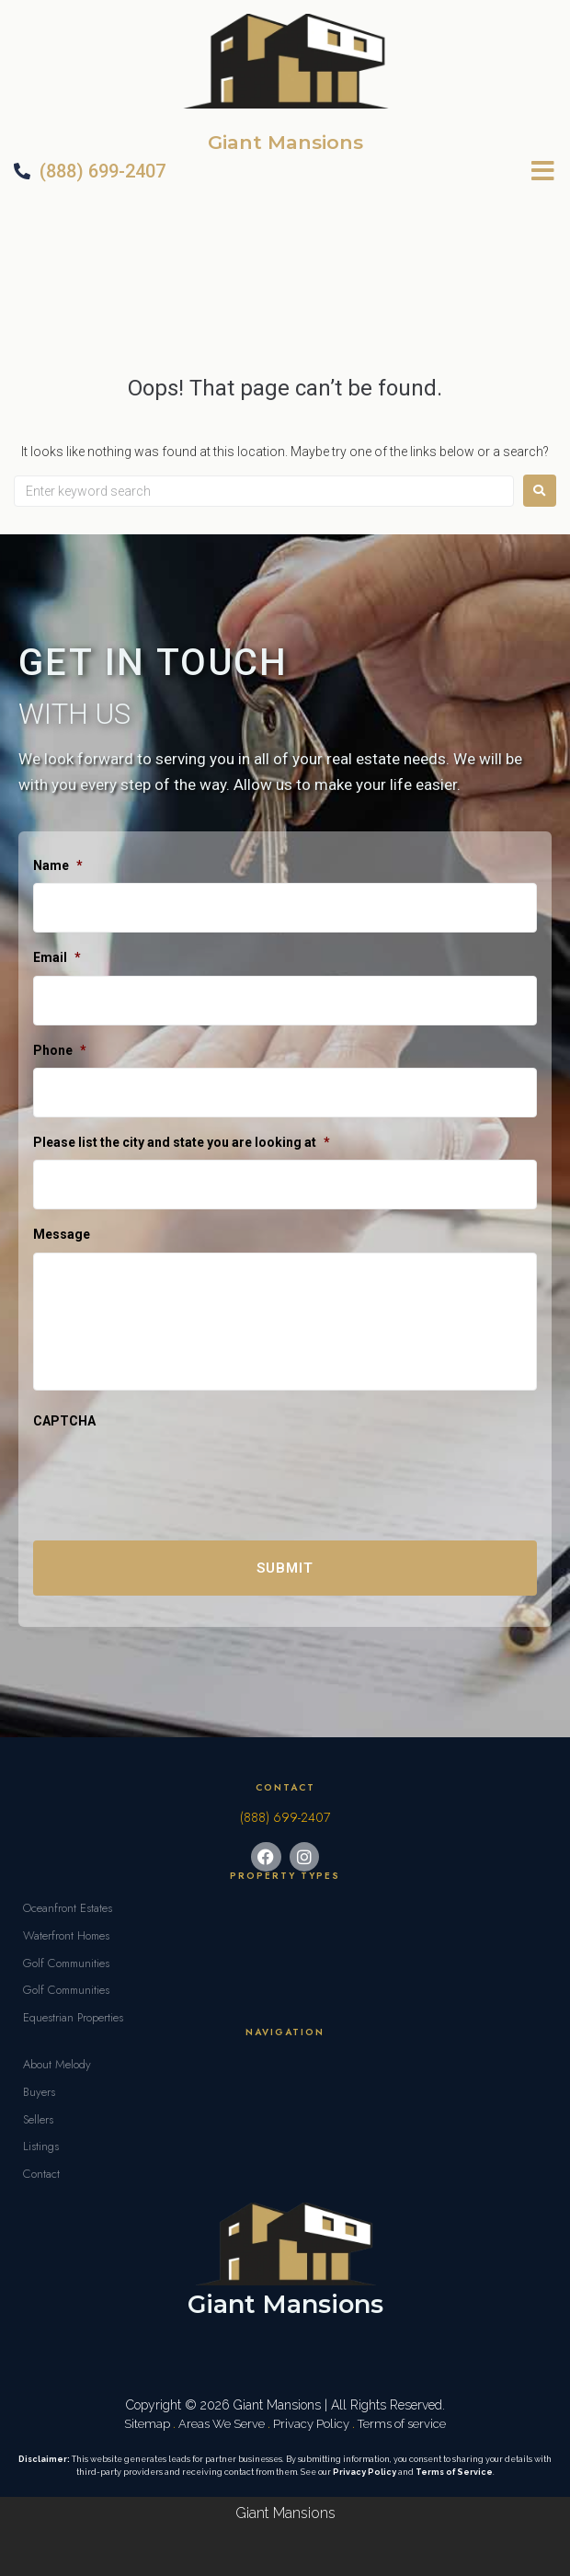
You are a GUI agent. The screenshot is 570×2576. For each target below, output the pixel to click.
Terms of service (402, 2424)
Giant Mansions (285, 142)
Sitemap (147, 2424)
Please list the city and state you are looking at (181, 1142)
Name (58, 865)
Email (57, 957)
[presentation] (173, 1475)
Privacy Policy (311, 2424)
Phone (59, 1050)
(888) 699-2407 (285, 1817)
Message (61, 1234)
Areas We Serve (221, 2424)
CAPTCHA (64, 1421)
